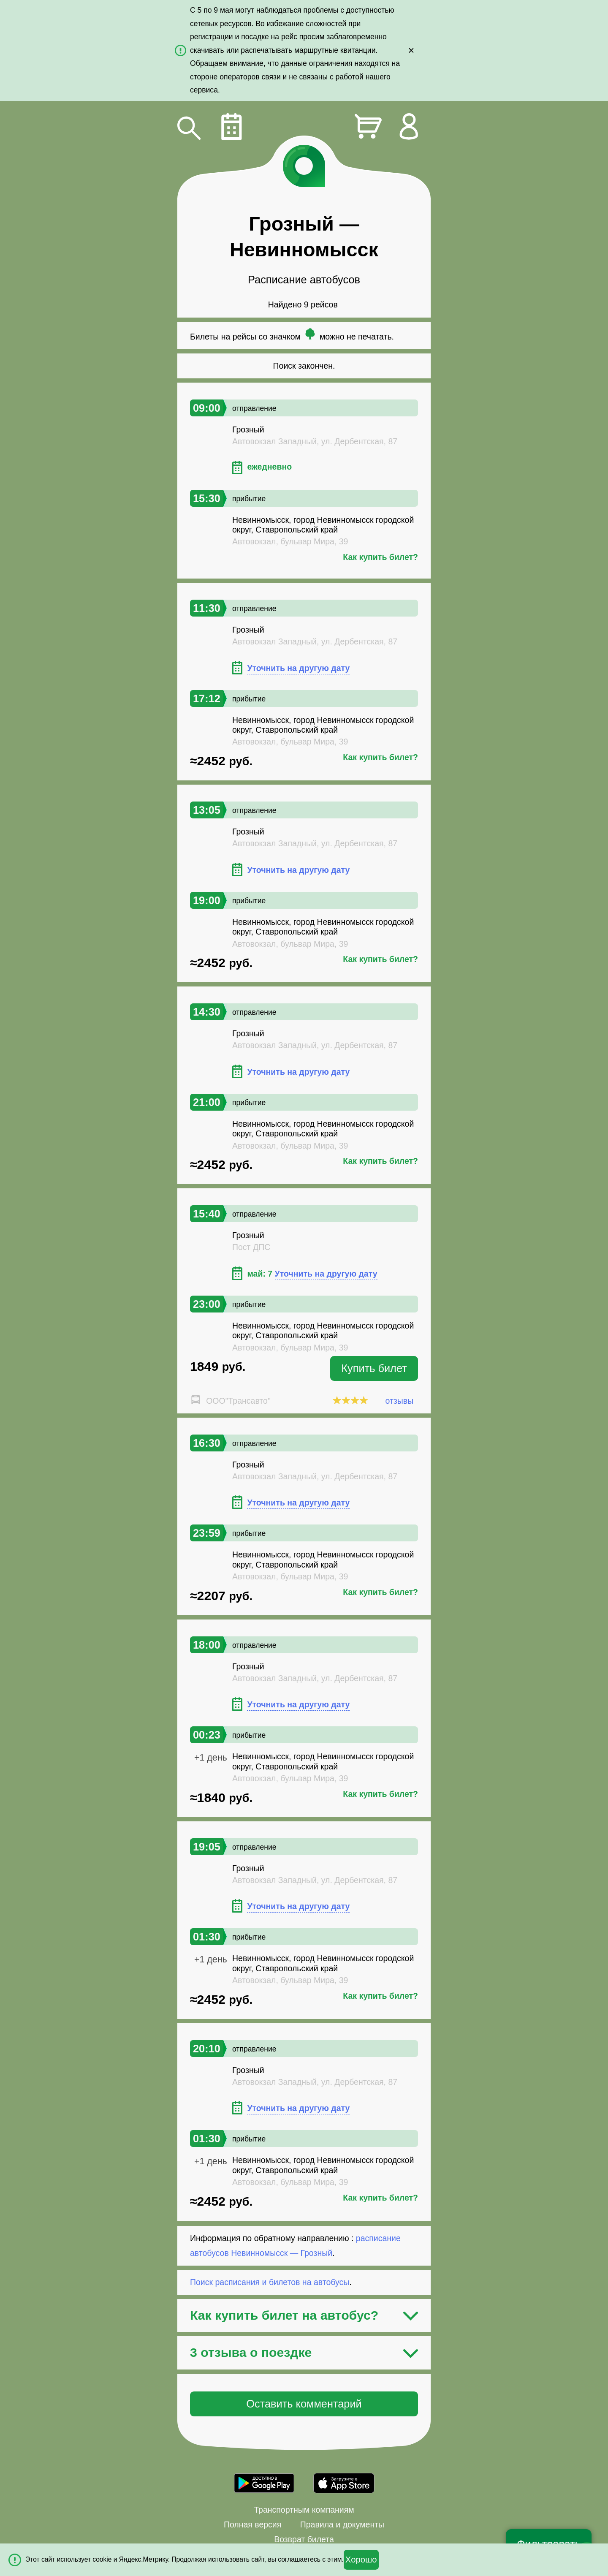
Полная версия (252, 2524)
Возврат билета (304, 2539)
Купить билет (374, 1368)
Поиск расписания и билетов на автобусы (269, 2282)
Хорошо (361, 2559)
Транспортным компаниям (304, 2509)
